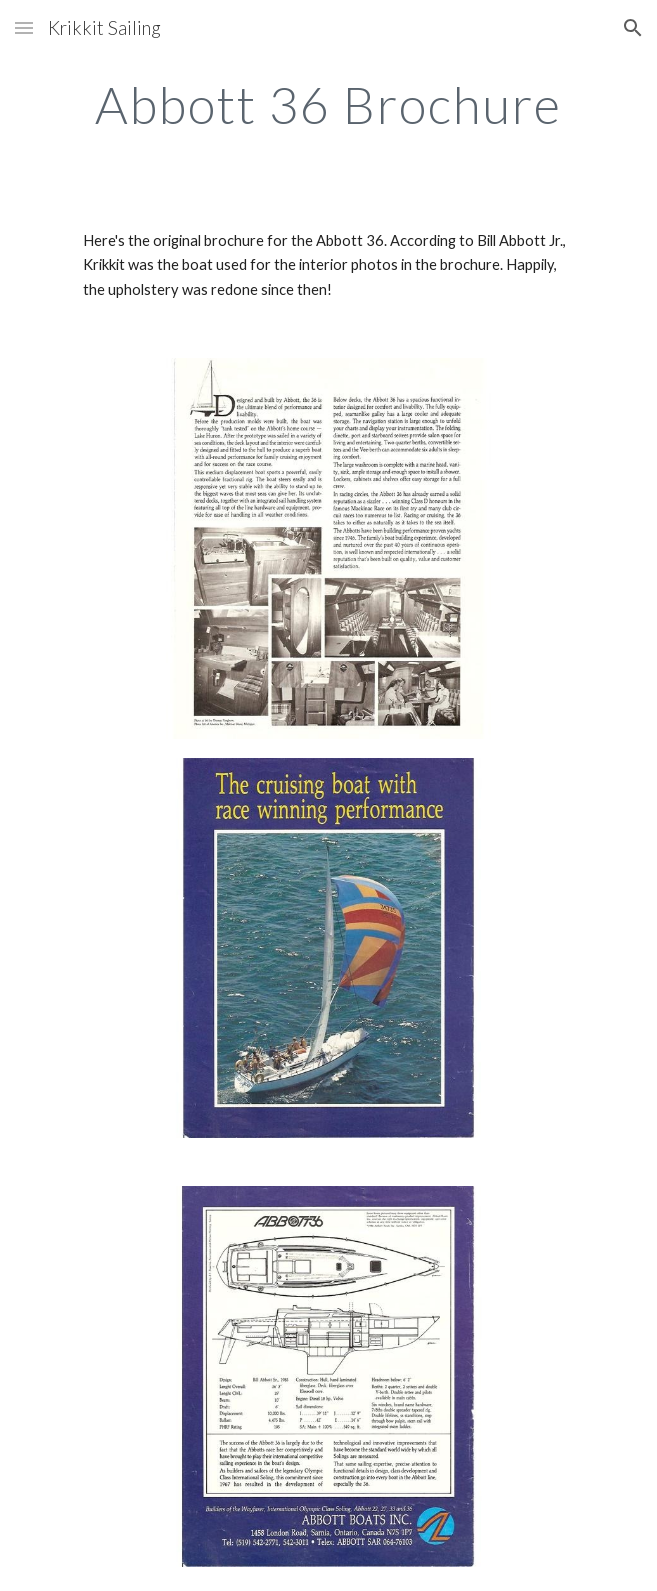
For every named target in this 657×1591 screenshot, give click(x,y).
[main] (328, 105)
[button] (24, 27)
